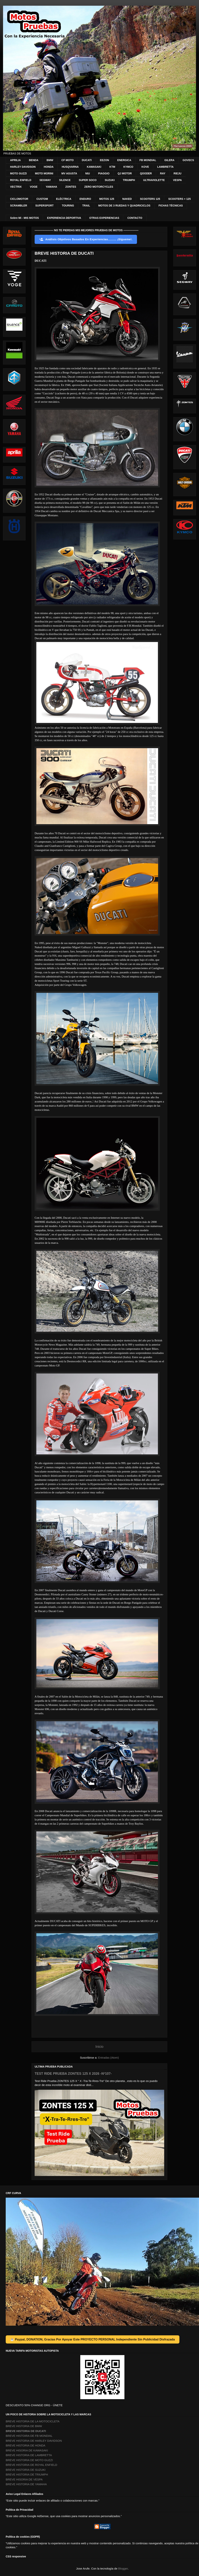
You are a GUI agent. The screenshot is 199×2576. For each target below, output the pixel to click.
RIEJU (177, 173)
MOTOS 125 (106, 198)
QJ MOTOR (125, 173)
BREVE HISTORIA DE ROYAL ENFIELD (31, 2464)
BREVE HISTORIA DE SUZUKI (25, 2469)
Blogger (123, 2568)
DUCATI (87, 160)
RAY (162, 173)
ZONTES (70, 186)
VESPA (177, 180)
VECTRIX (16, 186)
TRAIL (86, 205)
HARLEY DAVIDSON (23, 166)
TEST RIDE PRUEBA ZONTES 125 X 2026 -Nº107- (73, 2074)
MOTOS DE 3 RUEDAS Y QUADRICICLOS (124, 205)
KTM (112, 166)
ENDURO (85, 198)
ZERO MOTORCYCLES (98, 186)
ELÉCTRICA (63, 198)
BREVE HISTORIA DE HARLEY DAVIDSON (34, 2440)
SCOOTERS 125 (150, 198)
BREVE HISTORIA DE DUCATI (26, 2431)
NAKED (127, 198)
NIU (87, 173)
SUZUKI (110, 180)
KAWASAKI (94, 166)
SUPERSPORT (44, 205)
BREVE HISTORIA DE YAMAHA (26, 2484)
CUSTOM (42, 198)
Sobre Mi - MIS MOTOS (24, 217)
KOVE (145, 166)
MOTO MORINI (44, 173)
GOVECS (188, 160)
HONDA (48, 166)
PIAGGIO (103, 173)
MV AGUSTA (69, 173)
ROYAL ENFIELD (20, 180)
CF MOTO (67, 160)
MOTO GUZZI (18, 173)
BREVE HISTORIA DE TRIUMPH (27, 2474)
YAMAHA (51, 186)
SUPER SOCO (87, 180)
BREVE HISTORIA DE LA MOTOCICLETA (33, 2421)
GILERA (169, 160)
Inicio (99, 2047)
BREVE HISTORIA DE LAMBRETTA (29, 2455)
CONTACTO (134, 217)
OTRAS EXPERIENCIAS (104, 217)
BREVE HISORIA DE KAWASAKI (27, 2450)
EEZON (104, 160)
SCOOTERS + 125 (179, 198)
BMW (50, 160)
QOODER (146, 173)
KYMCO (128, 166)
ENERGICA (124, 160)
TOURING (68, 205)
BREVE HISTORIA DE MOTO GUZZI (29, 2460)
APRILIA (15, 160)
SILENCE (65, 180)
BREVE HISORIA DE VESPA (24, 2479)
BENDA (33, 160)
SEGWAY (45, 180)
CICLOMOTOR (19, 198)
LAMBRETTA (165, 166)
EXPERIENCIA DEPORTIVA (64, 217)
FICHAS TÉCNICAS (170, 205)
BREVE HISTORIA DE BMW (24, 2426)
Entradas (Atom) (108, 2057)
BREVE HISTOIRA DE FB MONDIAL (29, 2435)
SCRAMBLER (18, 205)
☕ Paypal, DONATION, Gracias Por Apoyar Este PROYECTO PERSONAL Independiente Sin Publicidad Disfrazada (92, 2339)
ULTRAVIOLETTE (154, 180)
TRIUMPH (129, 180)
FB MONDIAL (147, 160)
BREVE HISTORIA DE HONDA (25, 2445)
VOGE (33, 186)
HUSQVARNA (70, 166)
